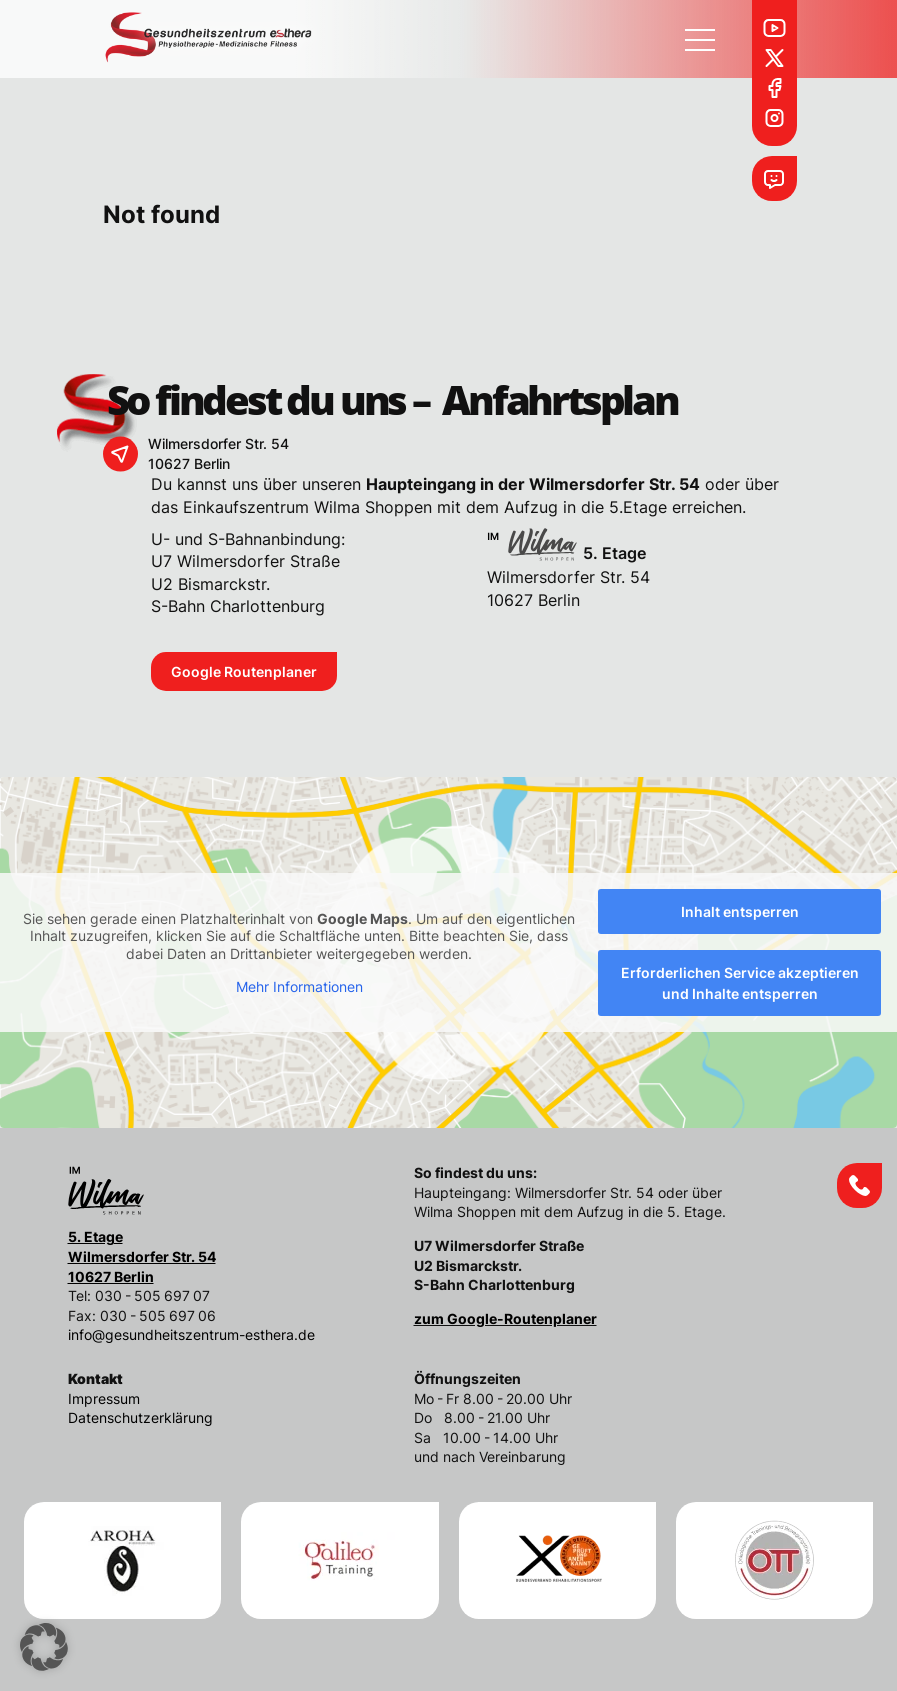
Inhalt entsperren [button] (740, 911)
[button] (44, 1647)
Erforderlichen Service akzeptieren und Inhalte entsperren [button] (740, 983)
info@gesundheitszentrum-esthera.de (191, 1334)
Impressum (104, 1398)
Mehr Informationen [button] (299, 986)
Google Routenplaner (244, 671)
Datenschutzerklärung (140, 1417)
